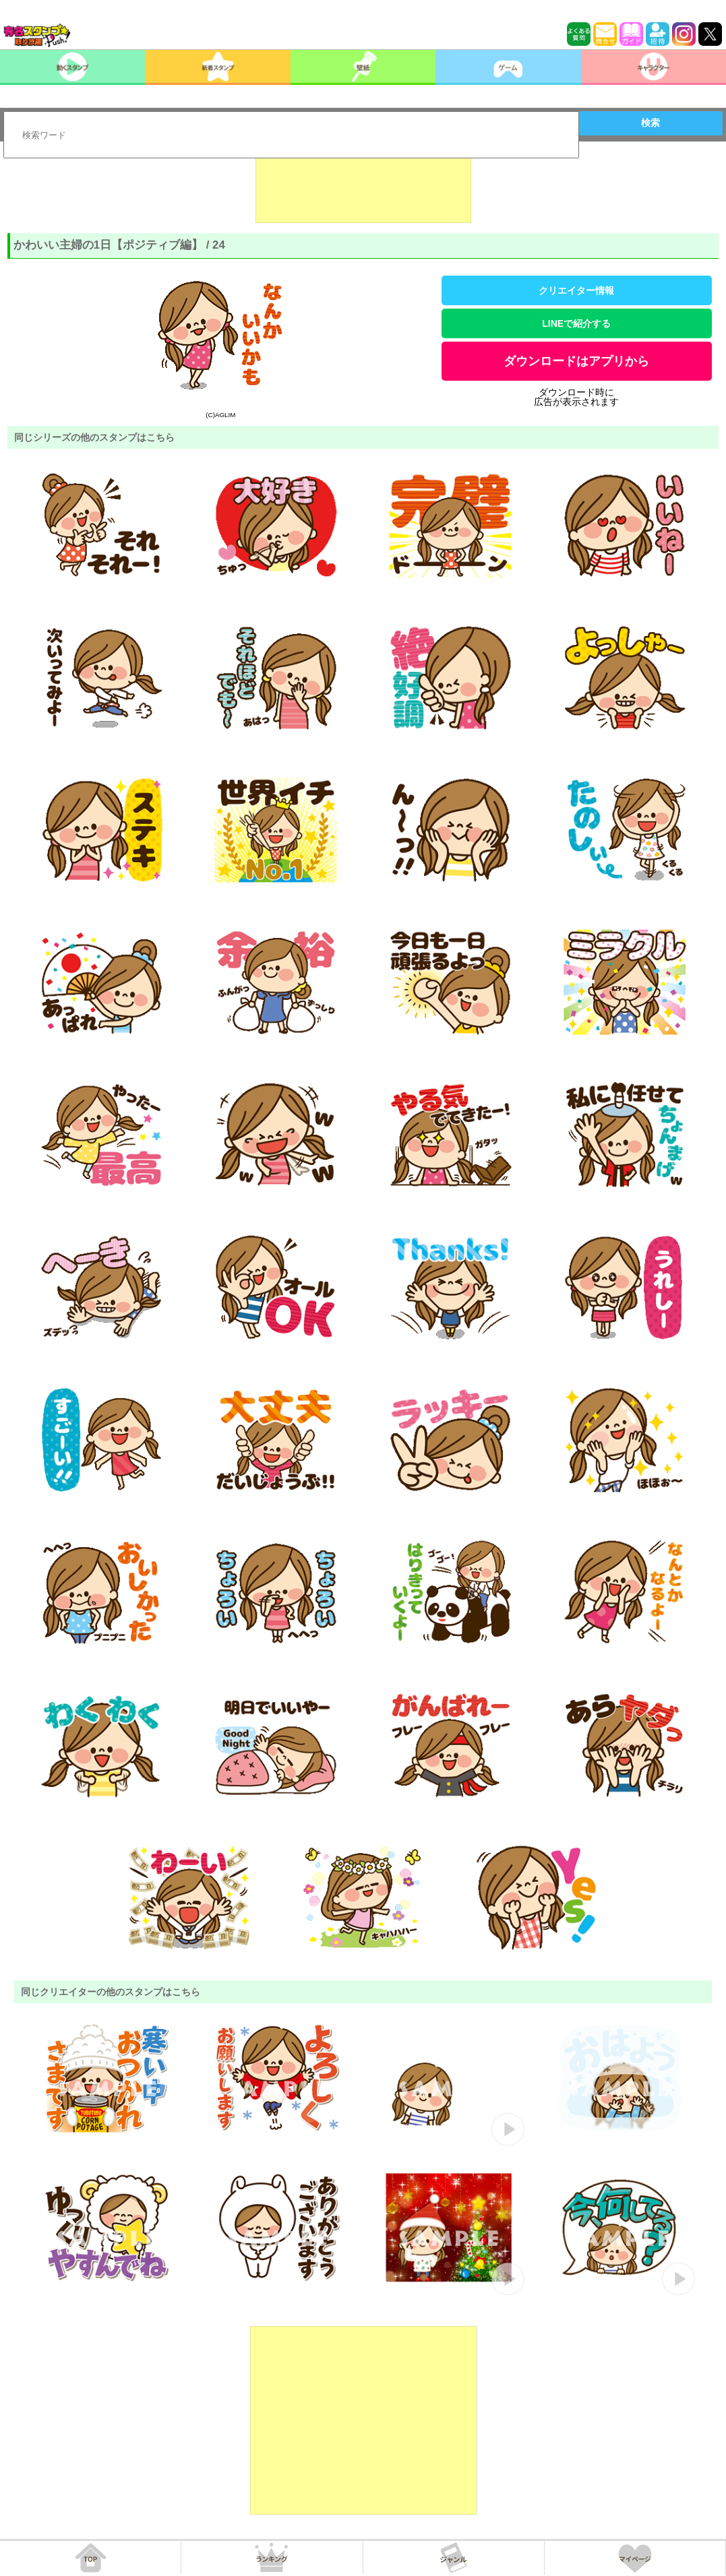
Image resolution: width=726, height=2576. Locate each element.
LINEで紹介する (576, 323)
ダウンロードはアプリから (576, 361)
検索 (650, 122)
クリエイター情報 (576, 290)
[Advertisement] (363, 189)
